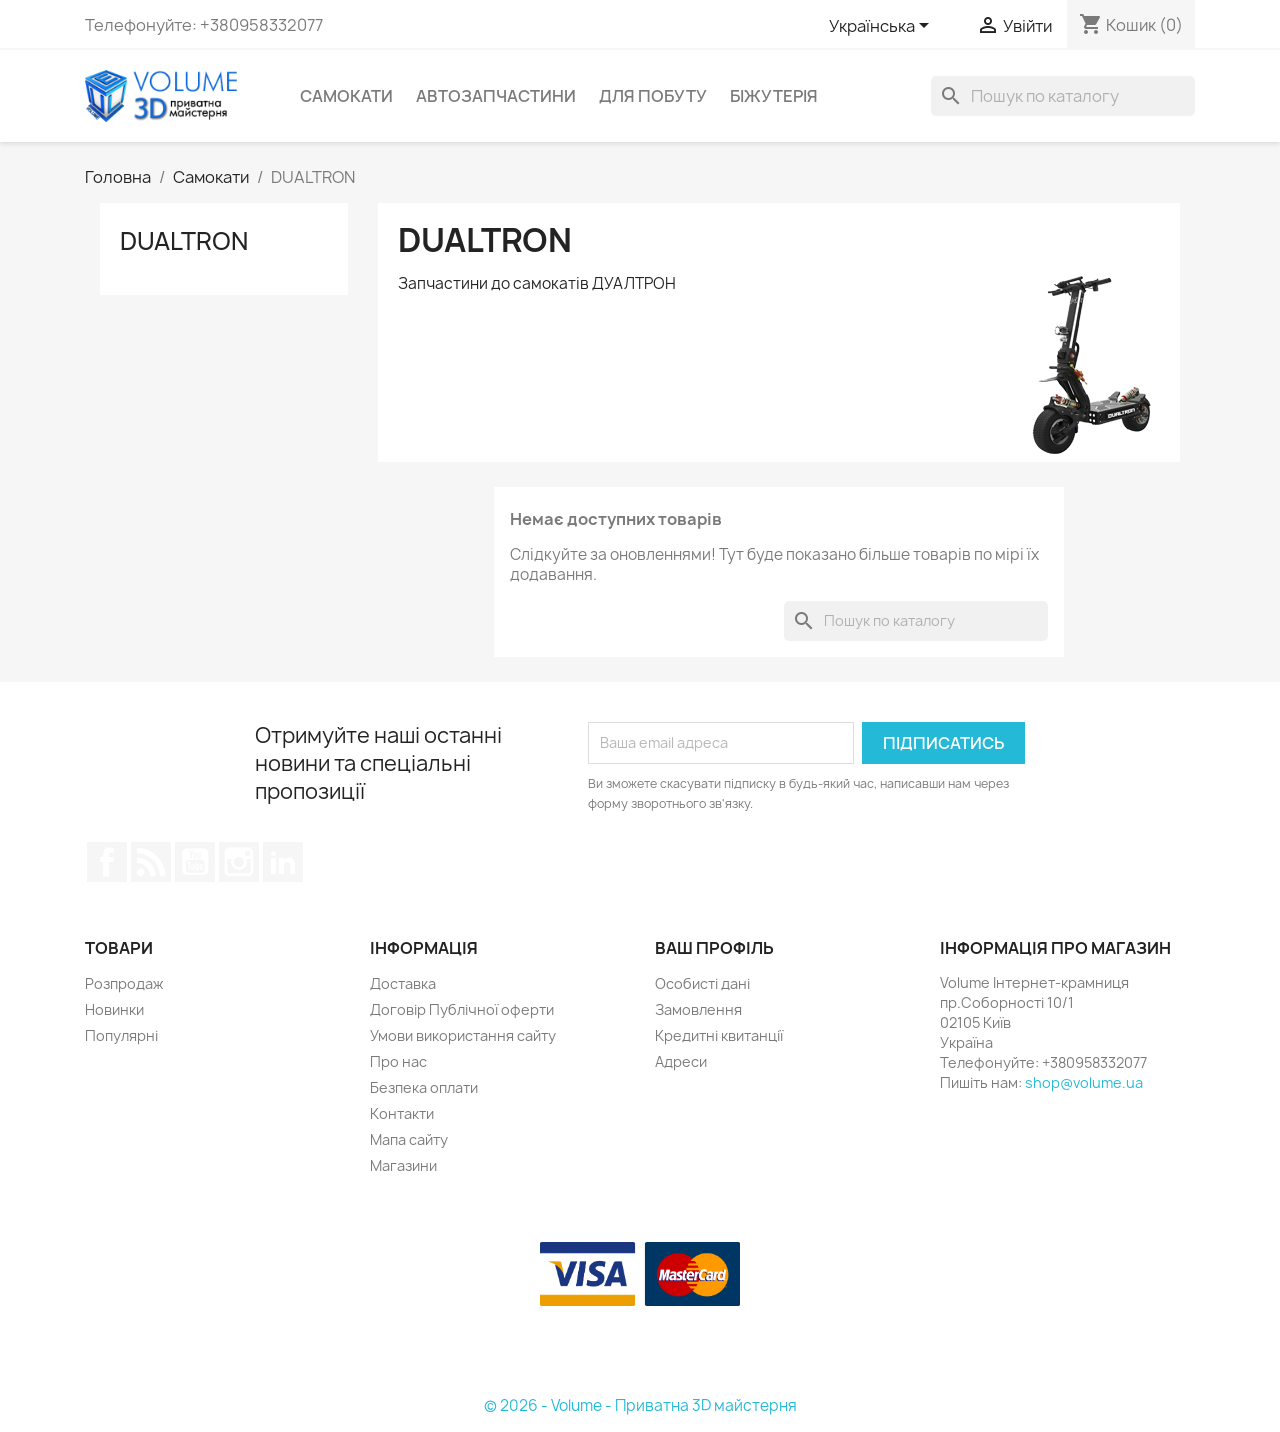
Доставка (403, 983)
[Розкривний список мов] (882, 27)
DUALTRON (184, 241)
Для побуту (653, 96)
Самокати (346, 96)
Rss (151, 862)
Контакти (402, 1113)
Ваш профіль (714, 948)
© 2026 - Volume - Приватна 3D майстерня (640, 1405)
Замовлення (698, 1009)
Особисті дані (702, 983)
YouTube (195, 862)
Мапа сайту (409, 1139)
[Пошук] (1063, 96)
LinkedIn (283, 862)
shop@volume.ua (1084, 1082)
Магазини (403, 1165)
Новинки (114, 1009)
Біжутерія (774, 96)
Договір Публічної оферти (462, 1009)
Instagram (239, 862)
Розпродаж (124, 983)
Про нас (398, 1061)
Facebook (107, 862)
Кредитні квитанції (719, 1035)
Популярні (121, 1035)
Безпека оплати (424, 1087)
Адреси (681, 1061)
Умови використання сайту (463, 1035)
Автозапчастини (496, 96)
